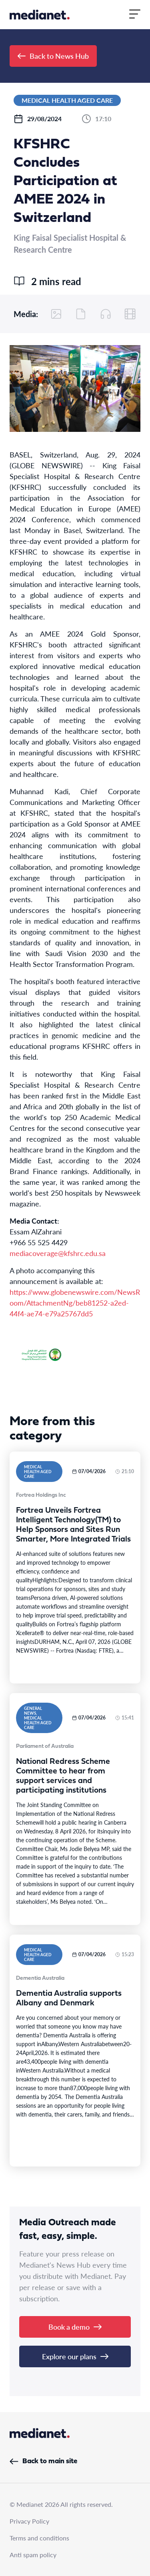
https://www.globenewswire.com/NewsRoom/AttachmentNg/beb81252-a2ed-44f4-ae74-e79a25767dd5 (75, 1302)
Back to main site (43, 2461)
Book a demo (75, 2327)
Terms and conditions (39, 2537)
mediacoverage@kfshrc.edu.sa (58, 1253)
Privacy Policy (29, 2521)
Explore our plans (75, 2356)
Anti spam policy (33, 2554)
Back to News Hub (53, 56)
